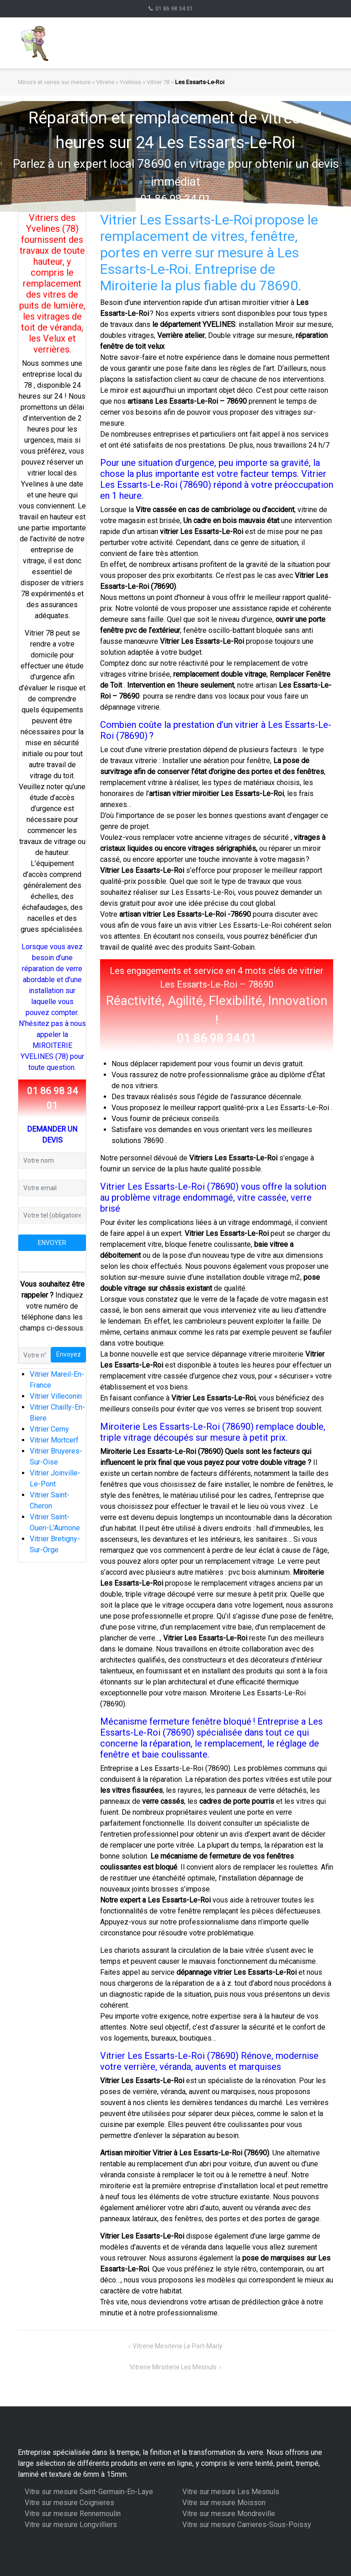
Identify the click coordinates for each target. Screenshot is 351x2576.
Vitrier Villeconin (56, 1396)
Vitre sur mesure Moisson (224, 2502)
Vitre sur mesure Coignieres (69, 2502)
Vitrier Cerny (49, 1429)
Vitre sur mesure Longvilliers (71, 2524)
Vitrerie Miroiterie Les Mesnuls (173, 2367)
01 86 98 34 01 (174, 8)
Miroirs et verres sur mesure (54, 82)
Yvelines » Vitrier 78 (145, 82)
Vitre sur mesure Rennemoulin (73, 2513)
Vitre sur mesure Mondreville (228, 2513)
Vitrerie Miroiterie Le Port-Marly (178, 2346)
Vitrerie (105, 82)
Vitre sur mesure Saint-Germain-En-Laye (89, 2491)
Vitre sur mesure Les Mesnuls (230, 2491)
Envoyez (68, 1354)
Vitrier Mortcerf (54, 1440)
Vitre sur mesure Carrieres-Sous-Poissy (246, 2524)
